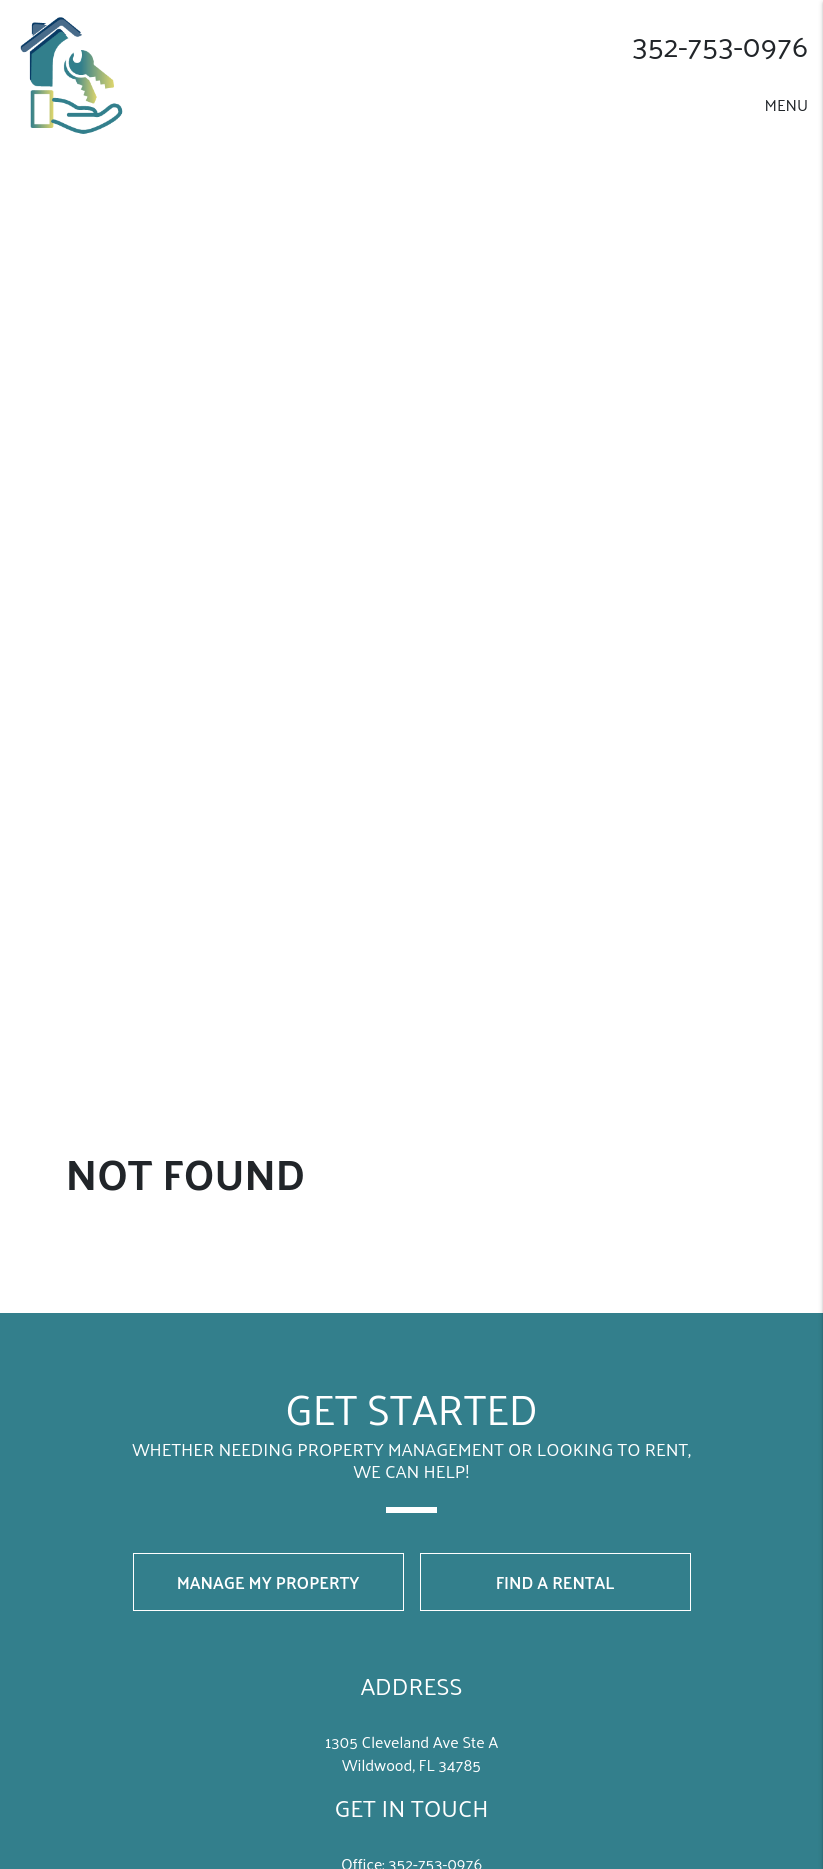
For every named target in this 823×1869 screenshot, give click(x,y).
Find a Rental (555, 1582)
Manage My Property (268, 1582)
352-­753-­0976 (720, 45)
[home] (77, 72)
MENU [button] (786, 104)
